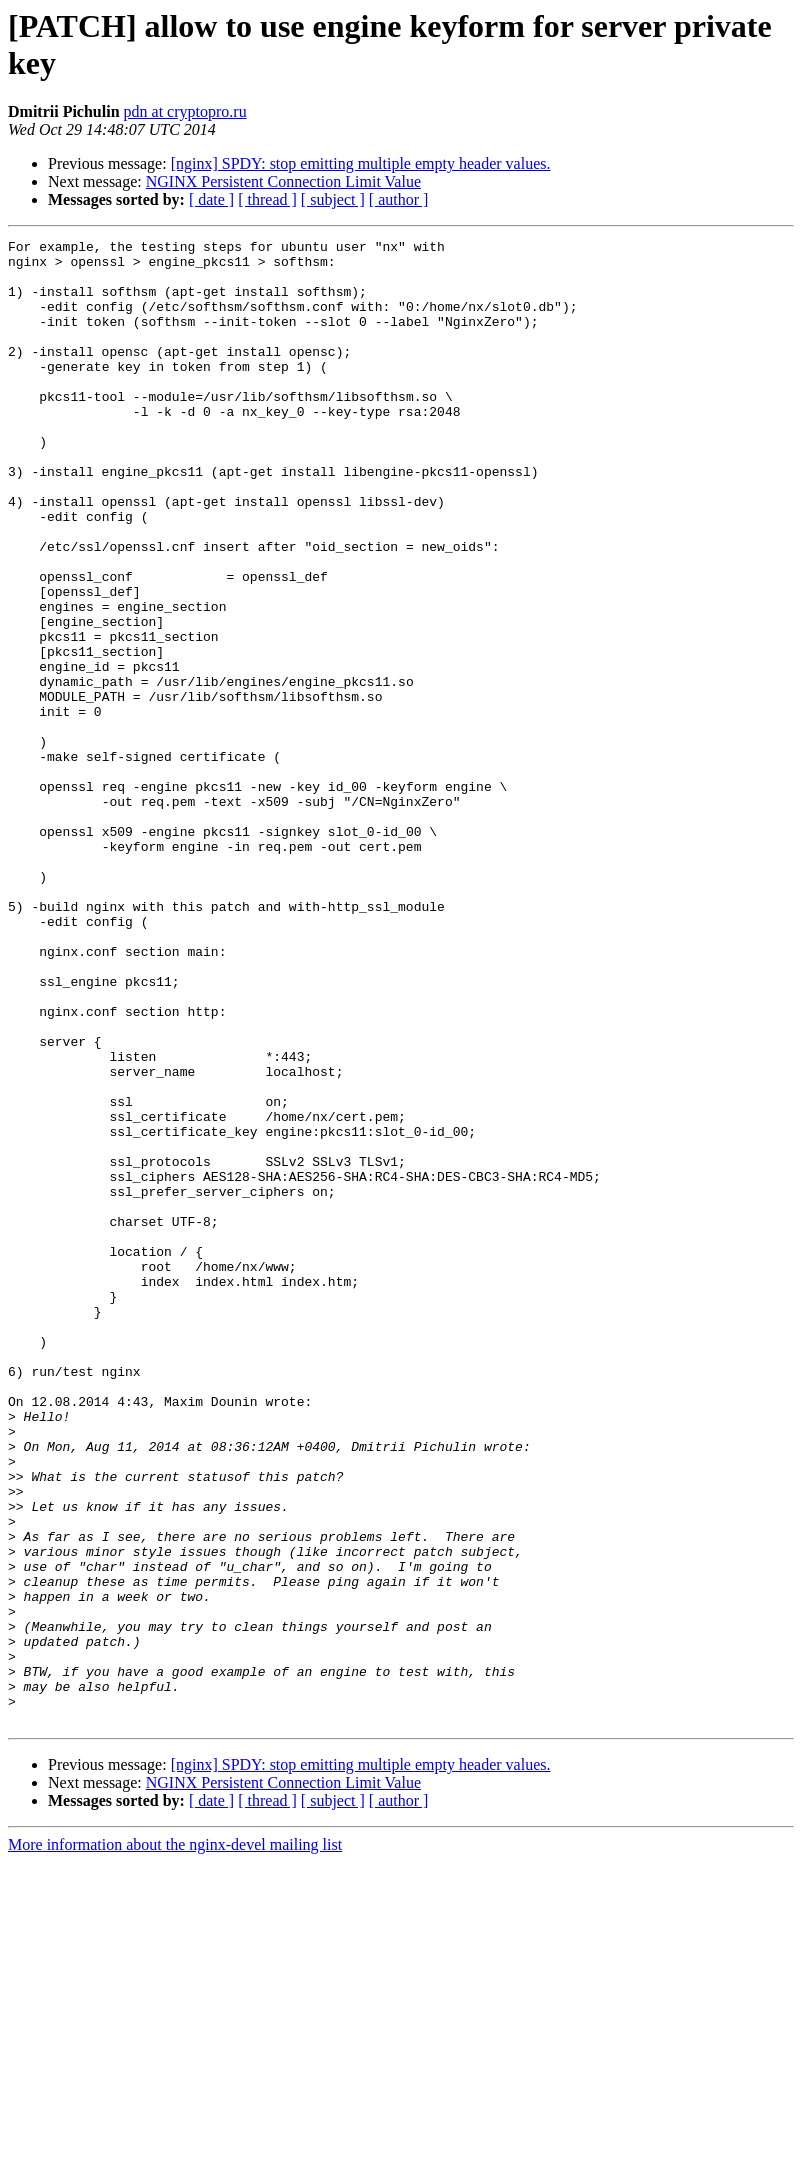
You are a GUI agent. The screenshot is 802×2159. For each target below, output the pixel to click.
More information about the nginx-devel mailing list (175, 2141)
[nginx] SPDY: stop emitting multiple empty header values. (361, 163)
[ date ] (211, 199)
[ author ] (399, 199)
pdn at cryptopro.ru (185, 111)
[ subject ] (333, 199)
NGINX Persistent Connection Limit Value (283, 181)
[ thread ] (267, 199)
